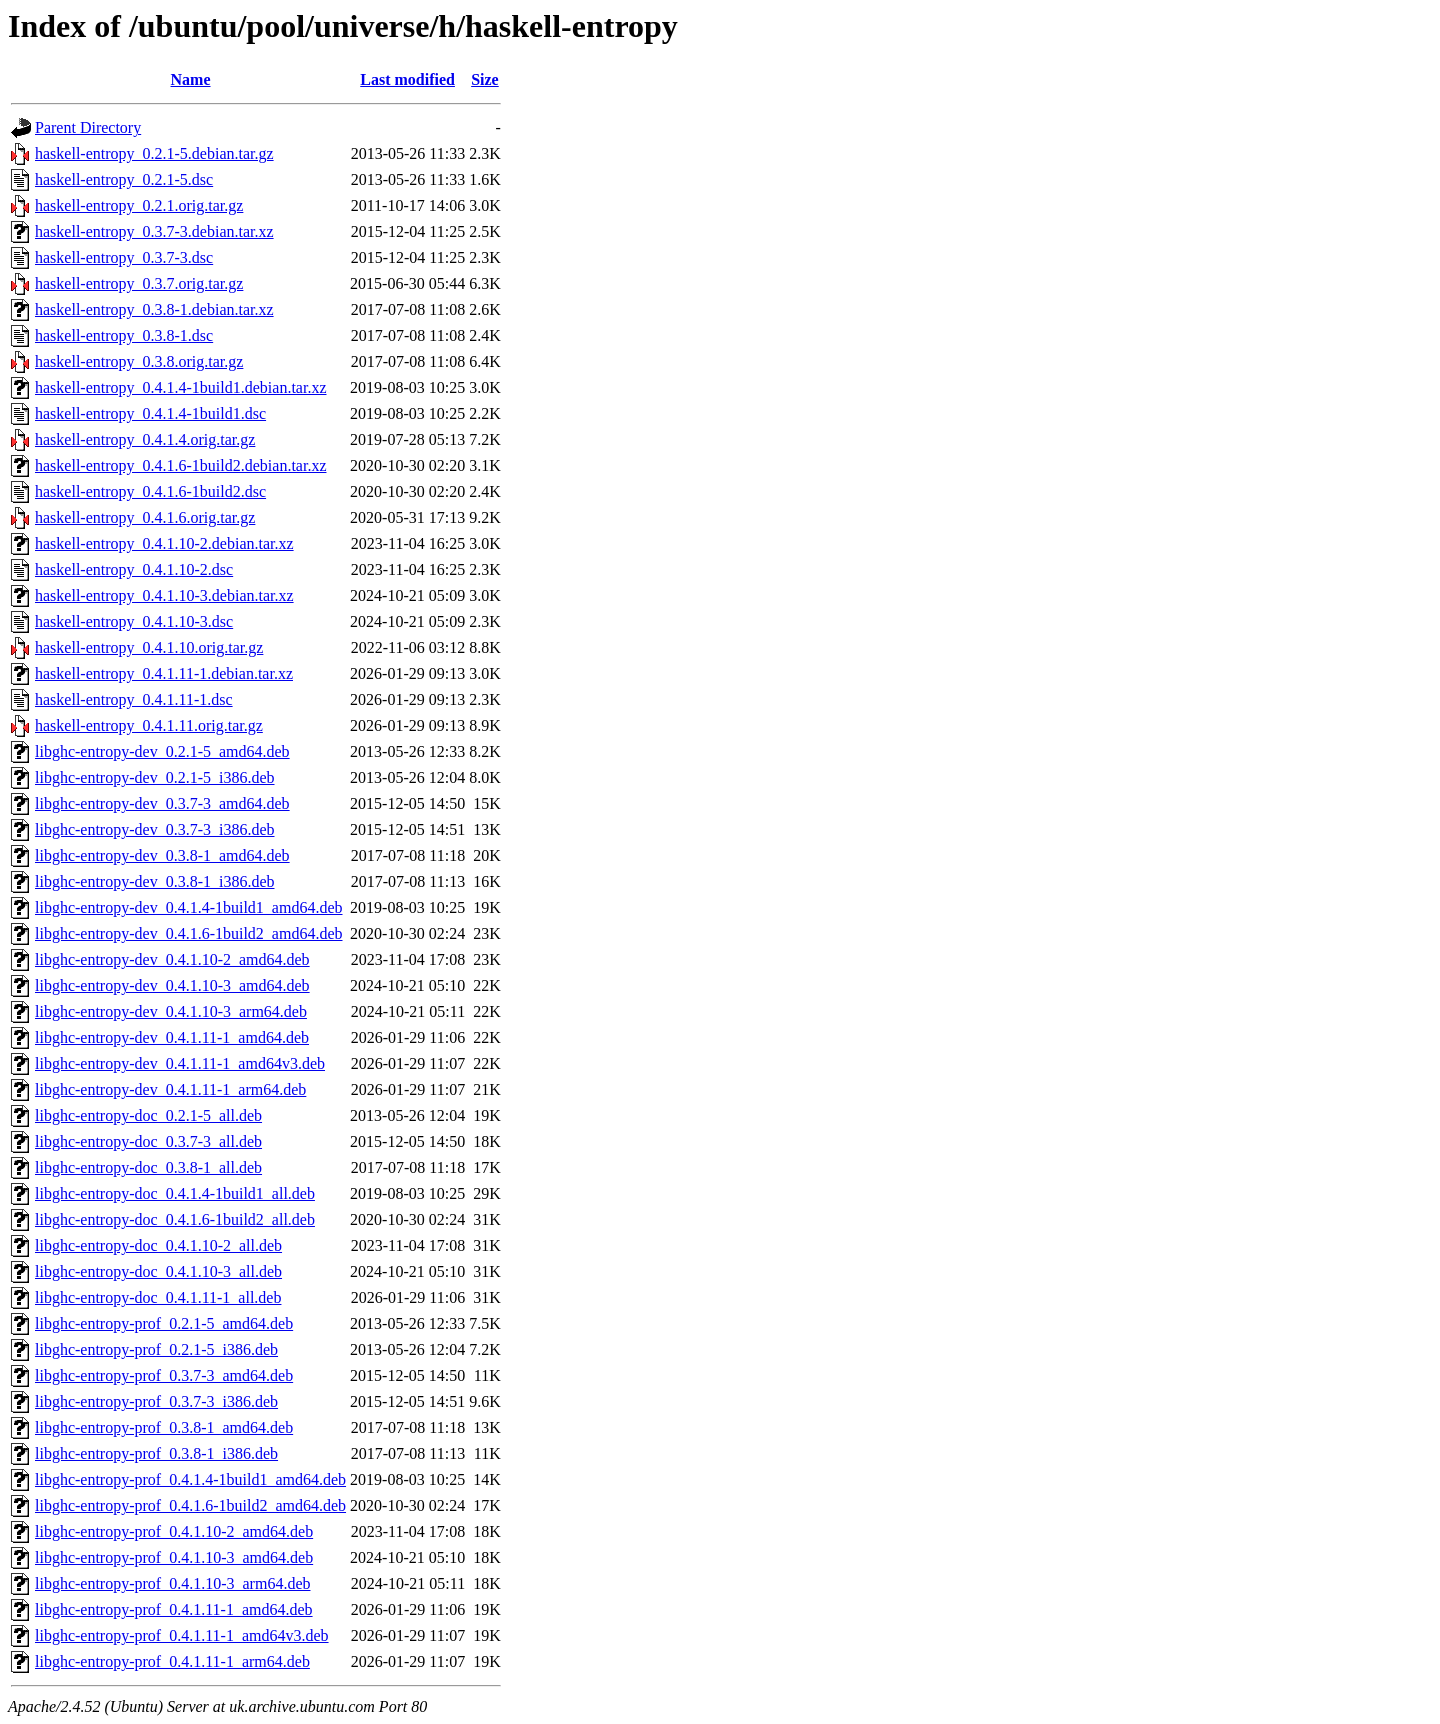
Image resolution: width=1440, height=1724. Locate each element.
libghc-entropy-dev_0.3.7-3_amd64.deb (162, 803)
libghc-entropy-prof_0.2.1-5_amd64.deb (164, 1323)
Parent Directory (88, 127)
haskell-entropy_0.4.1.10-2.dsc (134, 569)
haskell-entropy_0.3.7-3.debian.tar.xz (154, 231)
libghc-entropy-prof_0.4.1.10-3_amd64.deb (174, 1557)
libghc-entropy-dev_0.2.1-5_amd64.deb (162, 751)
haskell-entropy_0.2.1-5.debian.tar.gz (154, 153)
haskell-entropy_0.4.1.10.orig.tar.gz (149, 647)
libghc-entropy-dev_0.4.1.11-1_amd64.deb (172, 1037)
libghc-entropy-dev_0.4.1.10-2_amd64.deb (172, 959)
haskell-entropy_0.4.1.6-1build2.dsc (150, 491)
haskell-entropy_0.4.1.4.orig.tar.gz (145, 439)
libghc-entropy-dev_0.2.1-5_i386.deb (155, 777)
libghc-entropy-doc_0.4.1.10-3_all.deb (158, 1271)
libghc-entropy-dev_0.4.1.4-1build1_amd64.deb (189, 907)
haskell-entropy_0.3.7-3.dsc (124, 257)
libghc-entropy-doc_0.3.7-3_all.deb (148, 1141)
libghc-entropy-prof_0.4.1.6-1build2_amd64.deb (190, 1505)
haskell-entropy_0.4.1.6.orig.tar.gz (145, 517)
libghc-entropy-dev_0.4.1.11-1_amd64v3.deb (180, 1063)
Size (485, 79)
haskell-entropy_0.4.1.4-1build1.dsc (150, 413)
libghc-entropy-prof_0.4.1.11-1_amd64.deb (174, 1609)
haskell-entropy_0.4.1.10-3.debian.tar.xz (164, 595)
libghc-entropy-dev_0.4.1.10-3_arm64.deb (171, 1011)
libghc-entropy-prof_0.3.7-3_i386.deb (156, 1401)
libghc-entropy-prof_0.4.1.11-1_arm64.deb (172, 1661)
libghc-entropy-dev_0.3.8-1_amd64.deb (162, 855)
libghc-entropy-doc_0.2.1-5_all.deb (148, 1115)
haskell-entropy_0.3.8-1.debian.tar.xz (154, 309)
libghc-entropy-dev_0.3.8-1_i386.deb (155, 881)
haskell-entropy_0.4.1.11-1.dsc (134, 699)
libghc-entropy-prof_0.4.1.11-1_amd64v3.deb (182, 1635)
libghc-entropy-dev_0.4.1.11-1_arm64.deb (170, 1089)
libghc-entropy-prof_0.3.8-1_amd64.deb (164, 1427)
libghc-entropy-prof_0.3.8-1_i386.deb (156, 1453)
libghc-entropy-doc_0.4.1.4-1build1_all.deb (175, 1193)
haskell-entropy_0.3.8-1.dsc (124, 335)
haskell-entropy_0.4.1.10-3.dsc (134, 621)
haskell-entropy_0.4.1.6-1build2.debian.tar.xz (180, 465)
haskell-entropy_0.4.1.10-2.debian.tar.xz (164, 543)
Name (191, 79)
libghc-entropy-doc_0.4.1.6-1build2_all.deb (175, 1219)
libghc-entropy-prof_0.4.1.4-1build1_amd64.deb (190, 1479)
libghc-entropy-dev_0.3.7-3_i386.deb (155, 829)
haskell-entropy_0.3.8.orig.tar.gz (139, 361)
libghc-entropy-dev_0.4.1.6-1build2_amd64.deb (189, 933)
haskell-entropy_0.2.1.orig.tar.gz (139, 205)
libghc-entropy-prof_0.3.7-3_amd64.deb (164, 1375)
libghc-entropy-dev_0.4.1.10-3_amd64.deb (172, 985)
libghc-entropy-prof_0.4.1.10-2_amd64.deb (174, 1531)
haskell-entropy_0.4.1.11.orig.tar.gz (149, 725)
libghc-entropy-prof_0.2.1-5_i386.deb (156, 1349)
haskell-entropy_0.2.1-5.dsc (124, 179)
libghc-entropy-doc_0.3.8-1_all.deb (148, 1167)
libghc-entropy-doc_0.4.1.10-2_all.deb (158, 1245)
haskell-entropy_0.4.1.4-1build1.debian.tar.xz (180, 387)
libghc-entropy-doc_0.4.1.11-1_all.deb (158, 1297)
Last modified (407, 79)
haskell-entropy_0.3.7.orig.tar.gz (139, 283)
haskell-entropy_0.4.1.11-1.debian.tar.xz (164, 673)
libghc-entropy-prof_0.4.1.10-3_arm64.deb (172, 1583)
